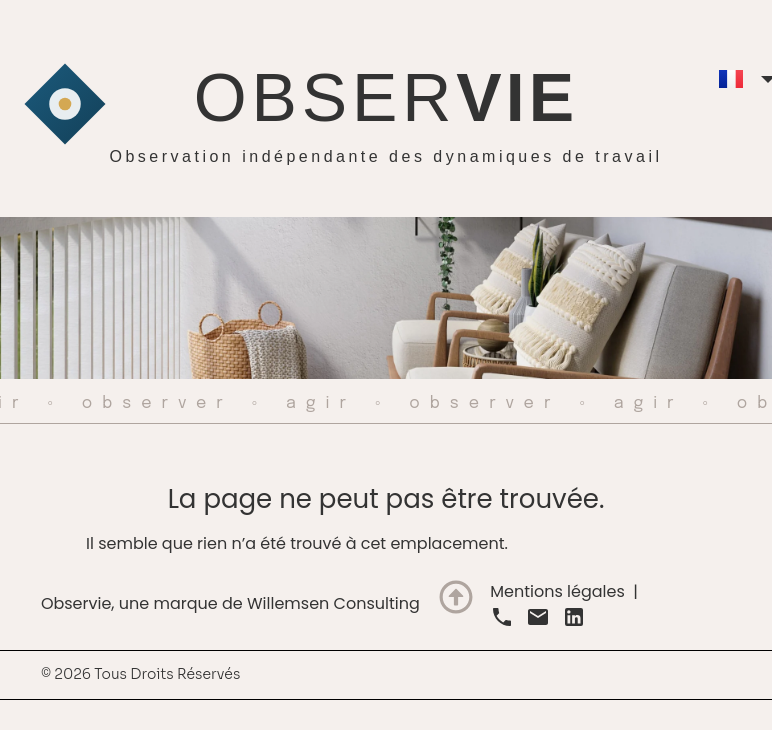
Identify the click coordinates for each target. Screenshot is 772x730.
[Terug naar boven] (456, 597)
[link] (502, 616)
